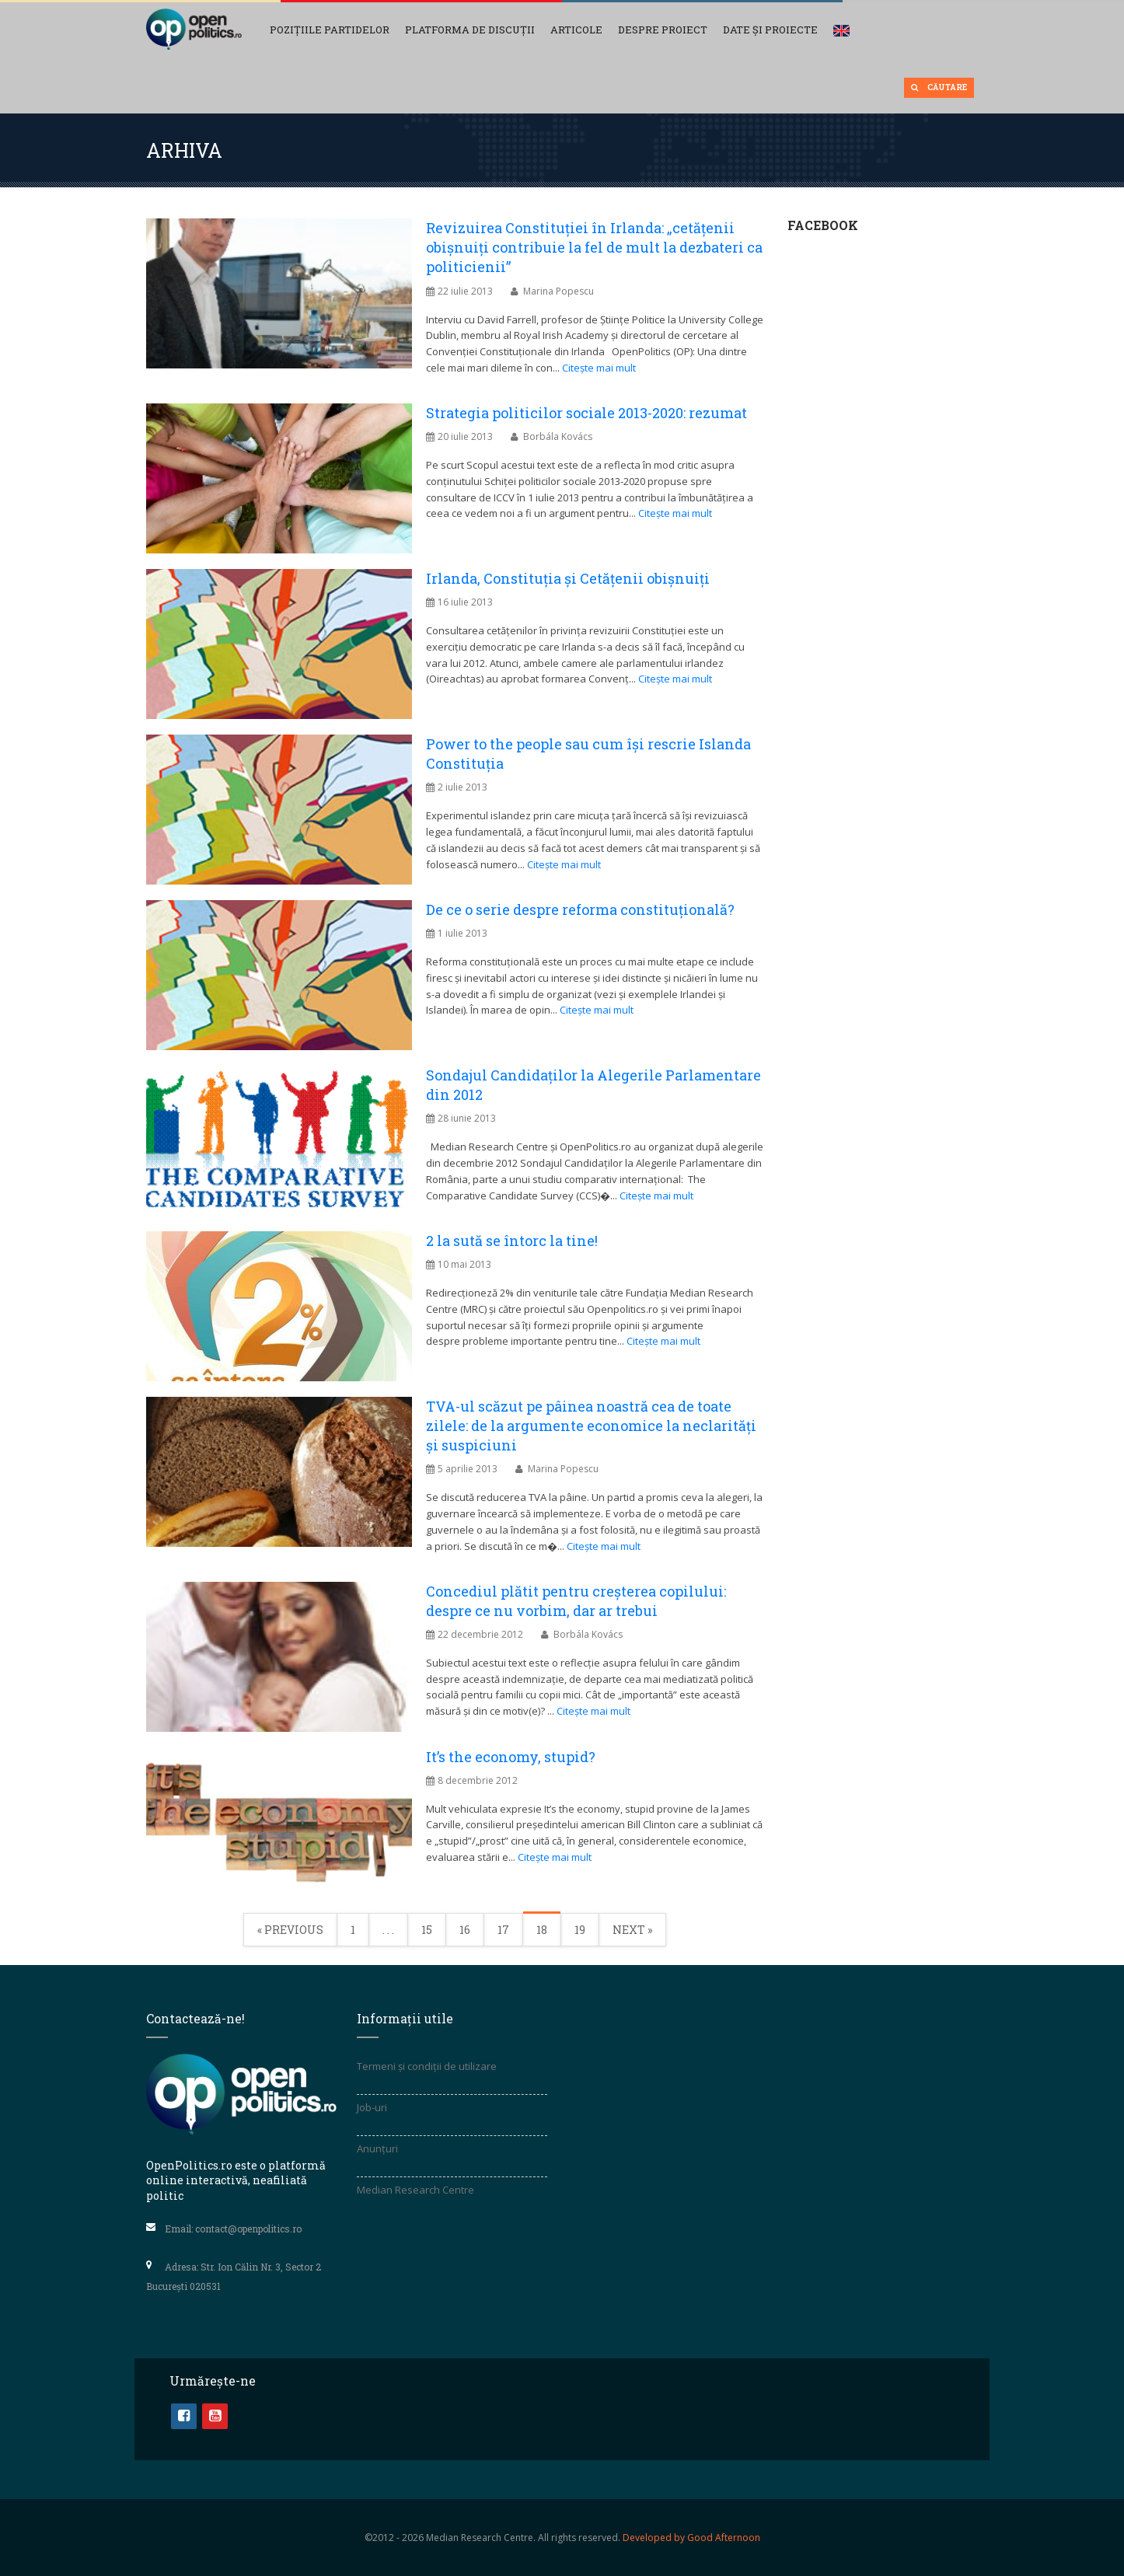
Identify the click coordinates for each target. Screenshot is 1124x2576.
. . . (388, 1929)
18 (541, 1929)
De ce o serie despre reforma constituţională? (580, 909)
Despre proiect (662, 30)
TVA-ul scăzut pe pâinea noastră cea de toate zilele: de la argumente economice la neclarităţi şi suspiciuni (591, 1425)
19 (579, 1929)
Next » (632, 1929)
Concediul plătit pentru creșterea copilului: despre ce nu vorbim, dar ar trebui (576, 1601)
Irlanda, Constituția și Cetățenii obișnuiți (568, 578)
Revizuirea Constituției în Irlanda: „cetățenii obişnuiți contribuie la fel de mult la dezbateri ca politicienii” (594, 247)
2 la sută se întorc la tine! (512, 1240)
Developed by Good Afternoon (691, 2537)
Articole (576, 30)
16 (464, 1929)
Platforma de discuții (470, 30)
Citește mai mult (599, 368)
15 (426, 1929)
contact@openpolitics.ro (248, 2228)
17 (503, 1929)
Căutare (939, 87)
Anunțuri (377, 2148)
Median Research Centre (415, 2190)
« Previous (290, 1929)
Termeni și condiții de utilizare (427, 2066)
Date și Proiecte (770, 30)
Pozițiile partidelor (329, 30)
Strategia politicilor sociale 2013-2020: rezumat (586, 412)
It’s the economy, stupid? (510, 1756)
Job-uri (372, 2107)
